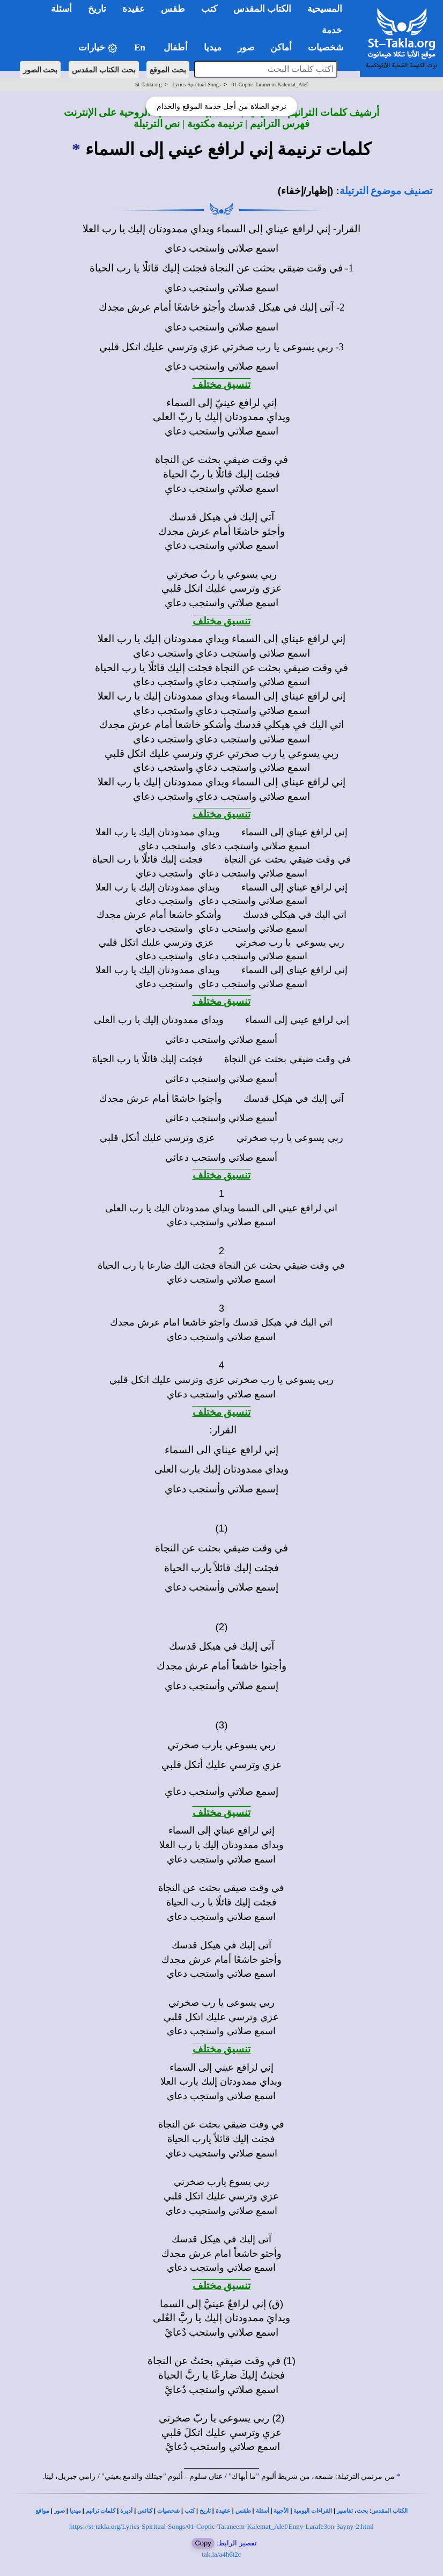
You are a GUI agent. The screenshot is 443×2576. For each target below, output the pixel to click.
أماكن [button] (281, 47)
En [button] (140, 47)
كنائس (144, 2511)
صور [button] (246, 47)
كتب (189, 2511)
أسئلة (262, 2511)
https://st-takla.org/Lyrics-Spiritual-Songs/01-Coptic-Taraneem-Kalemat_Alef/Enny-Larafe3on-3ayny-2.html (221, 2526)
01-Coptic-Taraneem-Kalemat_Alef (269, 84)
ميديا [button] (213, 47)
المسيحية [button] (324, 9)
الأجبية (281, 2511)
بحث (362, 2511)
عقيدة (223, 2511)
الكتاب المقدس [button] (262, 9)
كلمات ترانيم (101, 2511)
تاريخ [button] (97, 9)
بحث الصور (40, 69)
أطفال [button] (176, 47)
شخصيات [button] (329, 47)
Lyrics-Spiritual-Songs (196, 84)
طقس (243, 2511)
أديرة (126, 2511)
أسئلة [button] (61, 9)
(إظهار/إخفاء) (306, 190)
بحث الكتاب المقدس (104, 69)
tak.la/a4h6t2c (221, 2554)
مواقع (42, 2511)
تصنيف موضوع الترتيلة (385, 190)
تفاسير (345, 2511)
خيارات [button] (98, 48)
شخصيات (168, 2511)
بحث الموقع (168, 69)
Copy (203, 2543)
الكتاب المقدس (389, 2511)
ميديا (75, 2511)
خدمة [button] (332, 30)
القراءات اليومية (312, 2511)
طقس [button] (173, 9)
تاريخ (205, 2511)
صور (59, 2511)
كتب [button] (209, 9)
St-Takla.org (148, 84)
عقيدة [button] (133, 9)
